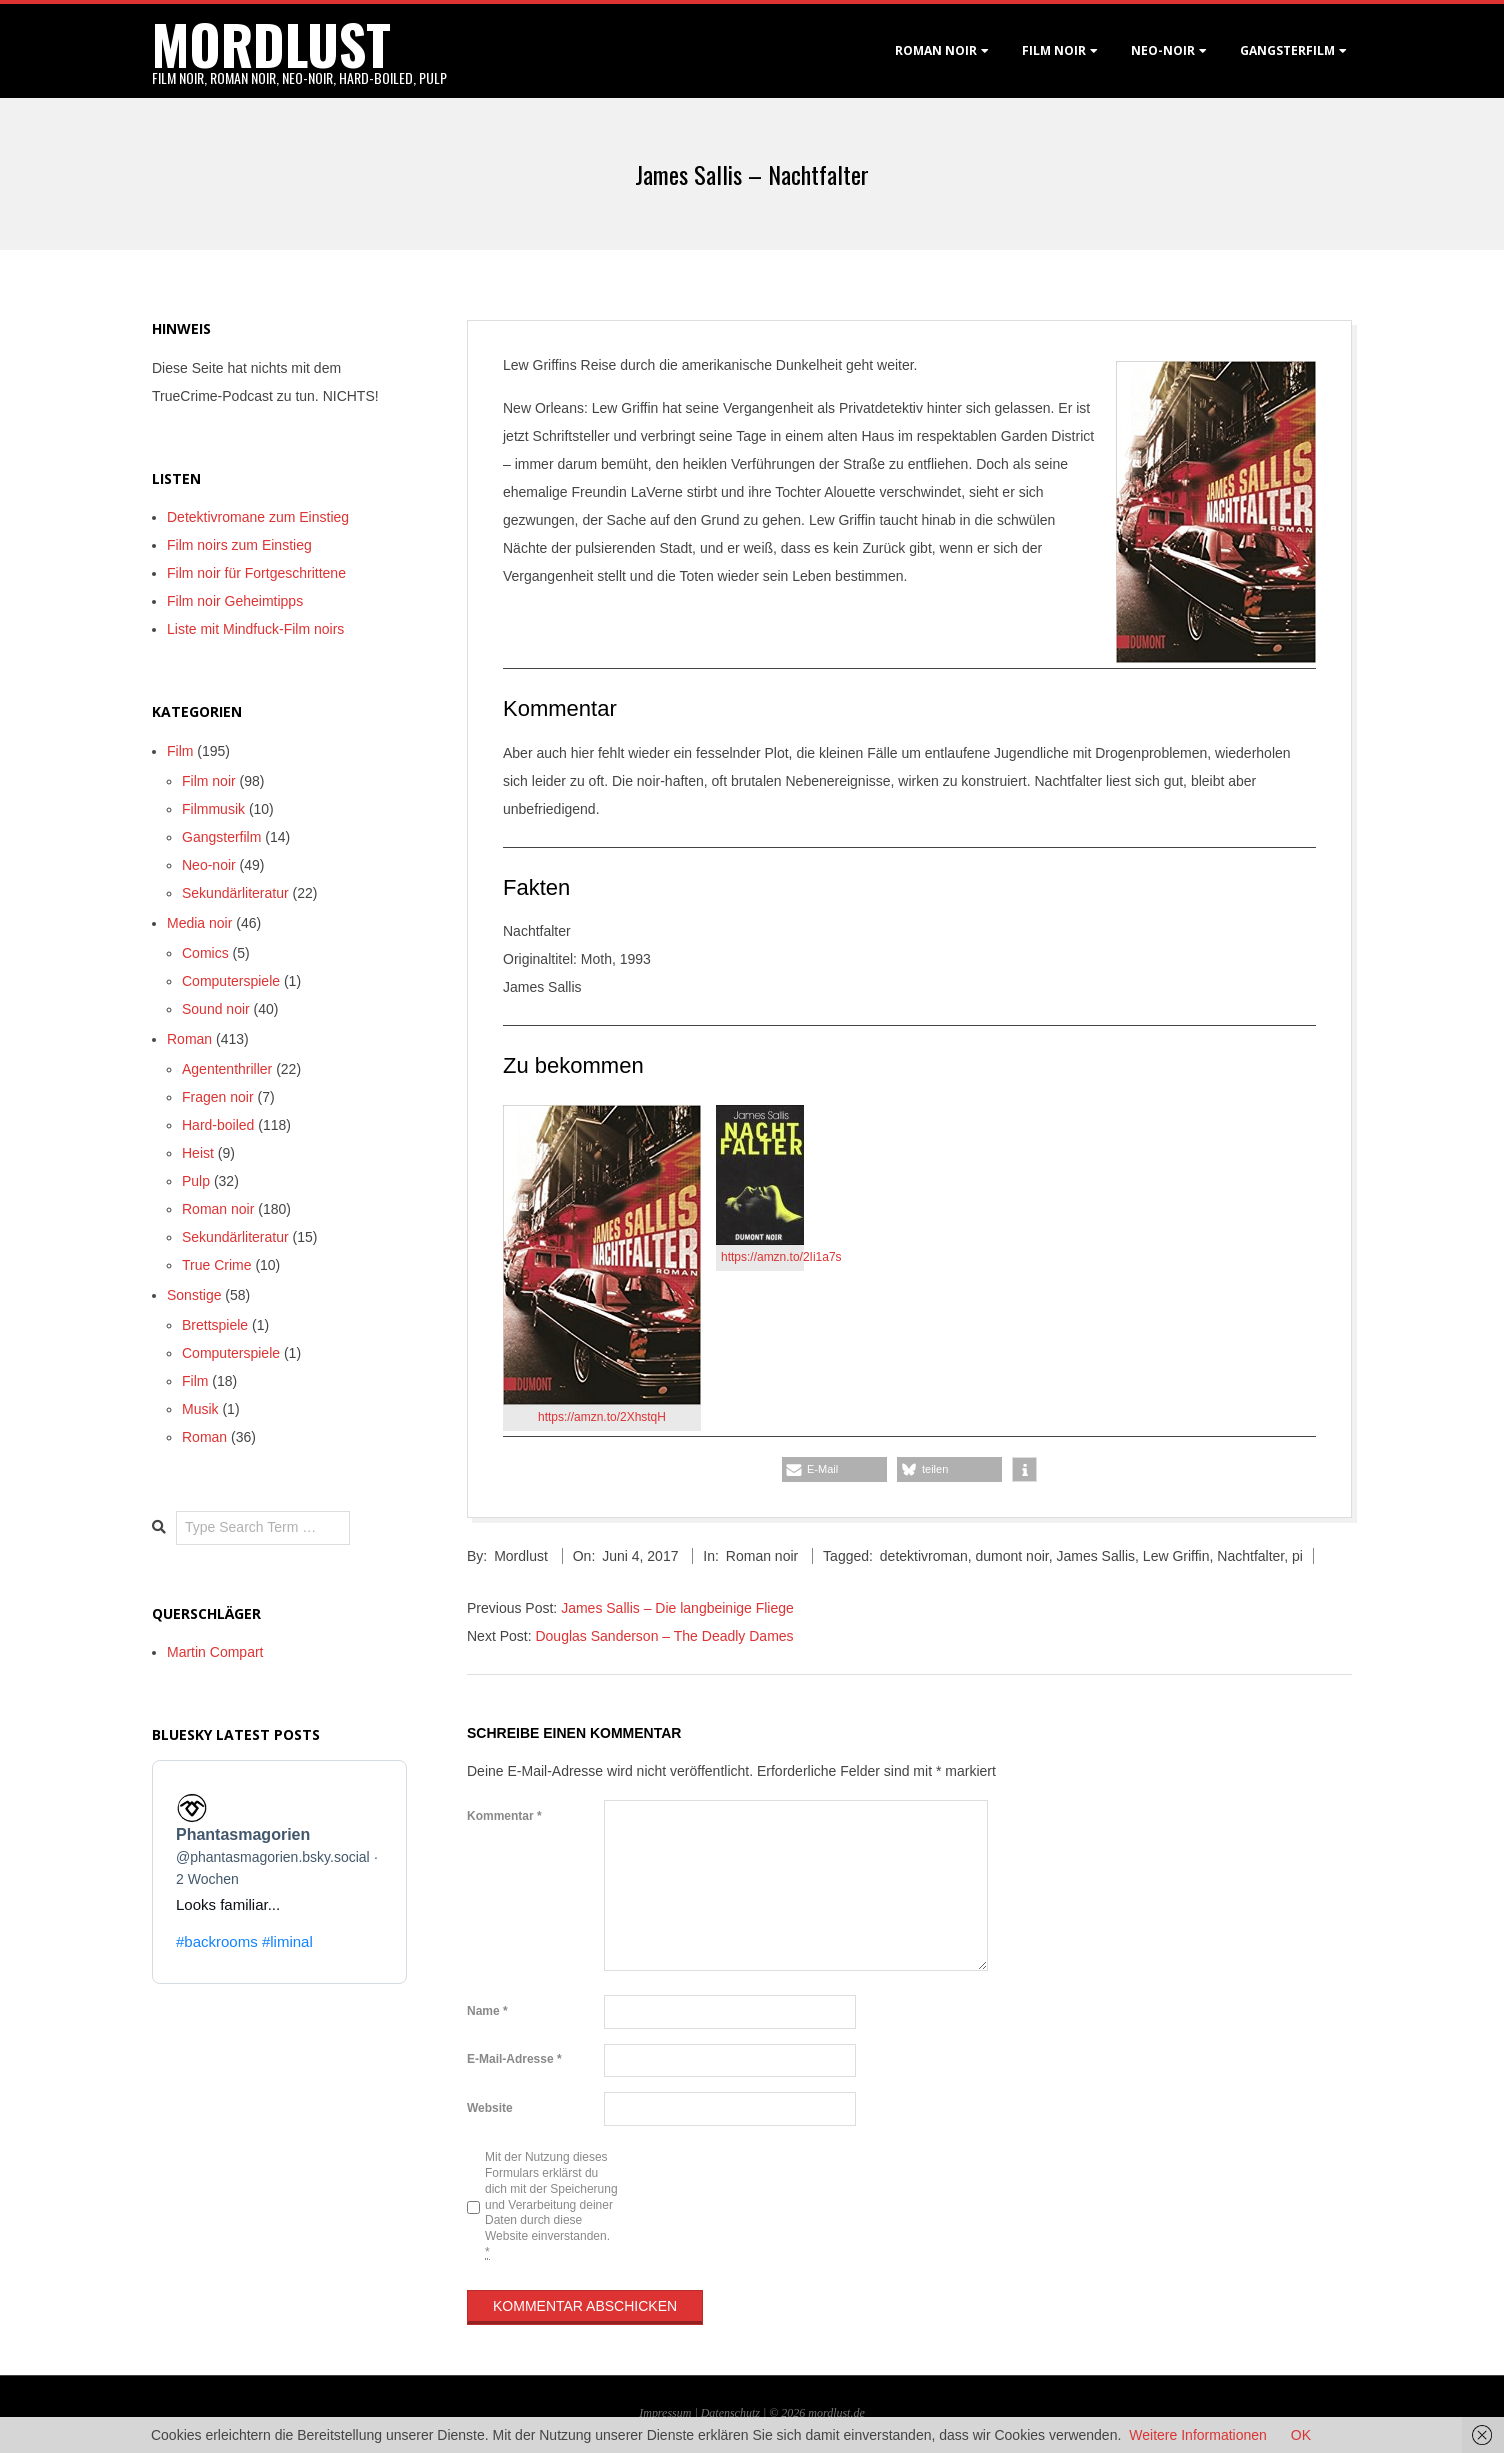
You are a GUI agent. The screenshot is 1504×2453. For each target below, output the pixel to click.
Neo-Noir (1163, 50)
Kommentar (504, 1816)
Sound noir (216, 1009)
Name (487, 2011)
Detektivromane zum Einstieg (258, 517)
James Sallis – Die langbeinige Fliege (677, 1608)
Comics (205, 953)
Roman (189, 1039)
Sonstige (194, 1295)
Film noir (1054, 50)
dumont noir (1012, 1556)
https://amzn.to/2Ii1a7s (781, 1257)
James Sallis (1095, 1556)
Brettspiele (215, 1325)
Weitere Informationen (1197, 2435)
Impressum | (669, 2413)
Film (180, 751)
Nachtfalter (1250, 1556)
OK (1301, 2435)
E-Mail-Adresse (514, 2059)
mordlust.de (836, 2413)
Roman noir (936, 50)
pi (1297, 1556)
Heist (198, 1153)
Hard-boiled (218, 1125)
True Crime (217, 1265)
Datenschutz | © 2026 (755, 2413)
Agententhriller (227, 1069)
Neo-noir (209, 865)
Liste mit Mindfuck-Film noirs (255, 629)
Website (490, 2108)
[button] (834, 1469)
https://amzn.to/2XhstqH (602, 1417)
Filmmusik (213, 809)
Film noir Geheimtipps (235, 601)
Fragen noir (218, 1097)
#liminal (287, 1941)
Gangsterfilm (1287, 50)
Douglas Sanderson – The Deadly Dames (664, 1636)
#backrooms (217, 1941)
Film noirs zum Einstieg (239, 545)
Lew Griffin (1176, 1556)
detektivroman (924, 1556)
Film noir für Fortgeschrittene (256, 573)
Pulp (196, 1181)
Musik (200, 1409)
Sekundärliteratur (235, 893)
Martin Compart (215, 1652)
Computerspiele (231, 981)
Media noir (199, 923)
